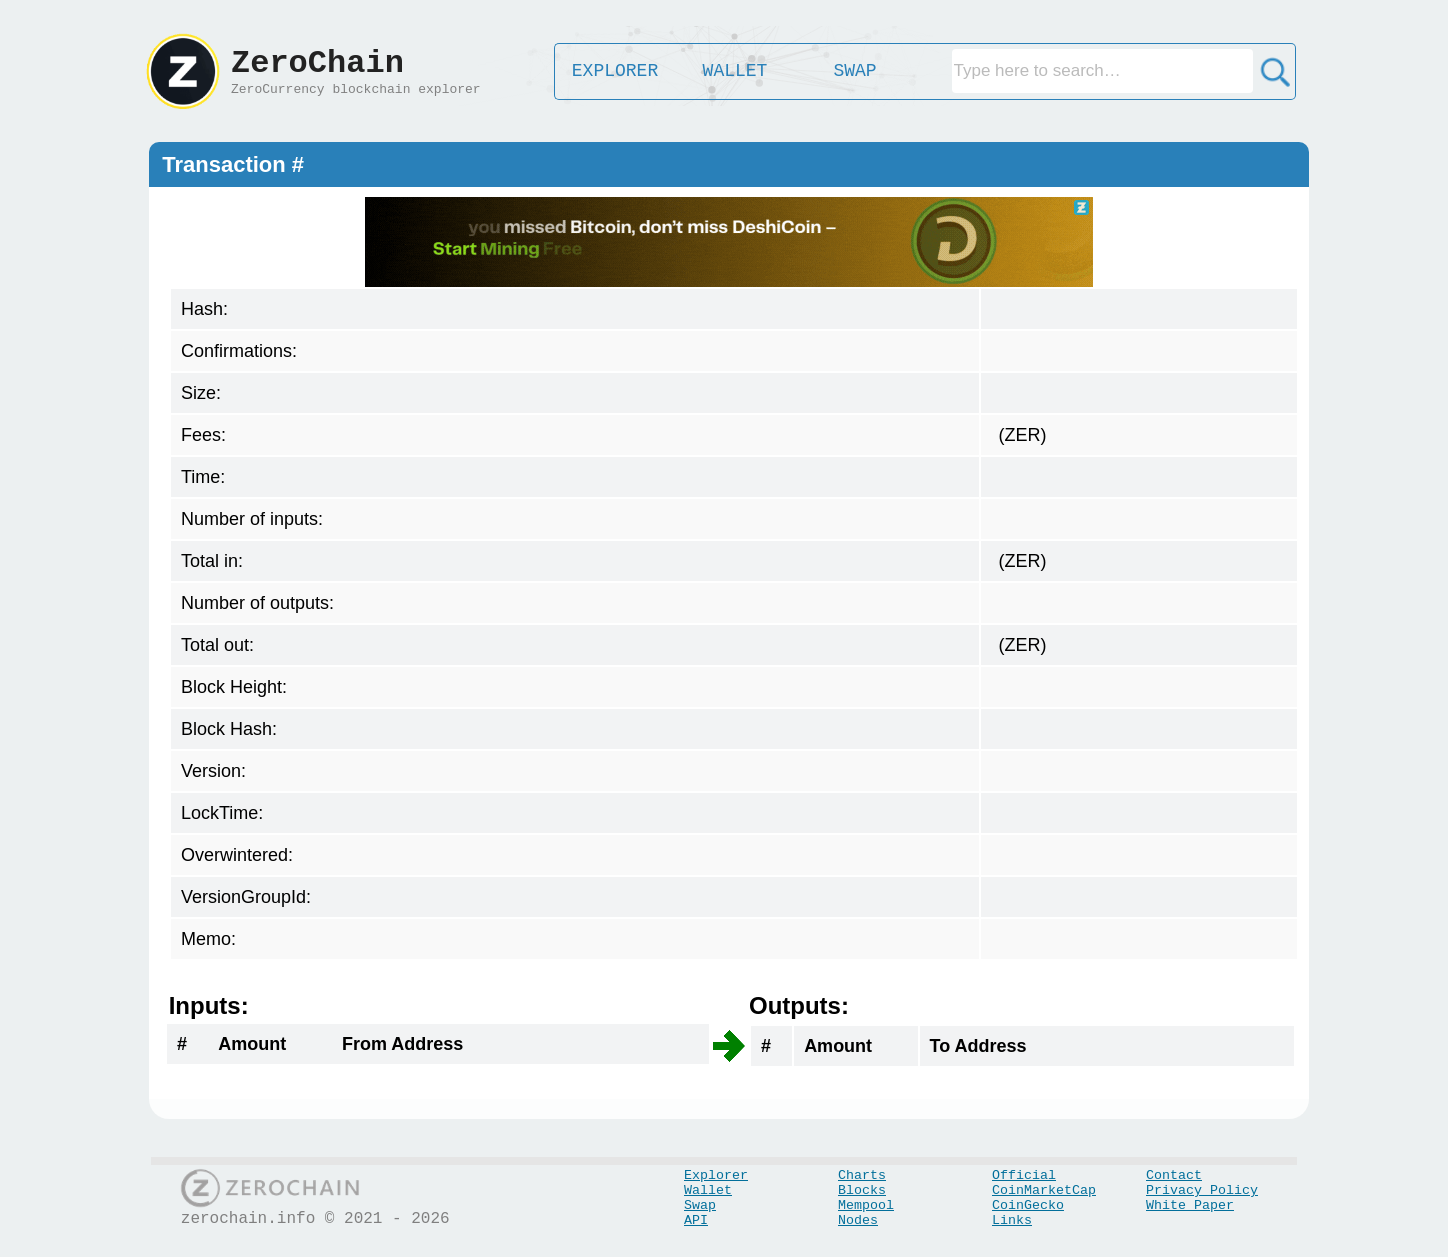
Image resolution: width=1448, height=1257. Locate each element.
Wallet (708, 1190)
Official (1024, 1175)
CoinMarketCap (1044, 1190)
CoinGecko (1028, 1205)
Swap (700, 1205)
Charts (862, 1175)
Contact (1174, 1175)
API (696, 1220)
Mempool (866, 1205)
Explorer (716, 1175)
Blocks (862, 1190)
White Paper (1190, 1205)
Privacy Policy (1202, 1190)
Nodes (858, 1220)
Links (1012, 1220)
